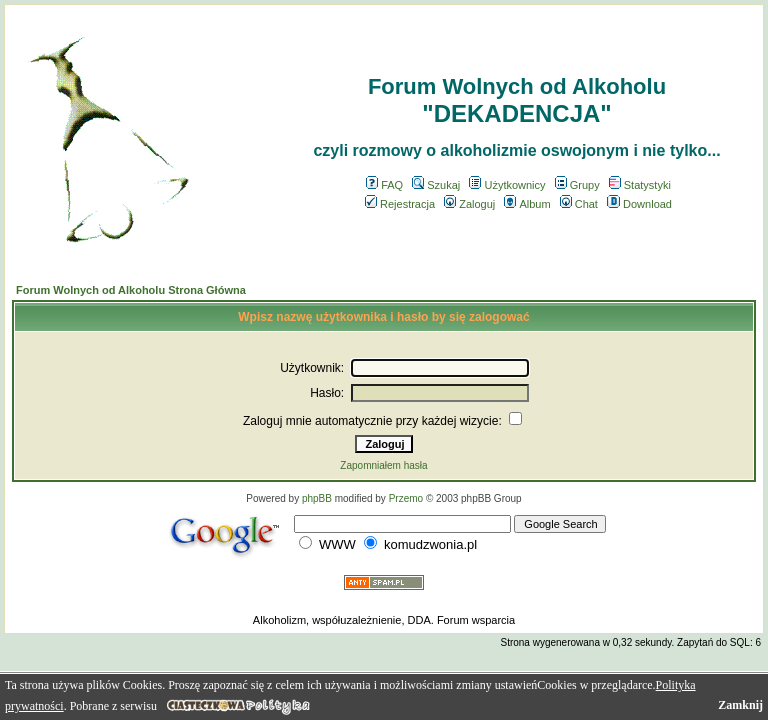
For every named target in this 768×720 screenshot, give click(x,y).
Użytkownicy (507, 185)
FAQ (384, 185)
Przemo (406, 498)
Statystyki (640, 185)
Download (639, 204)
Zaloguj (469, 204)
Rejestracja (400, 204)
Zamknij (740, 705)
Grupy (577, 185)
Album (527, 204)
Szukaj (436, 185)
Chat (579, 204)
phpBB (317, 498)
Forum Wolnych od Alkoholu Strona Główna (131, 290)
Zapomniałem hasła (383, 465)
